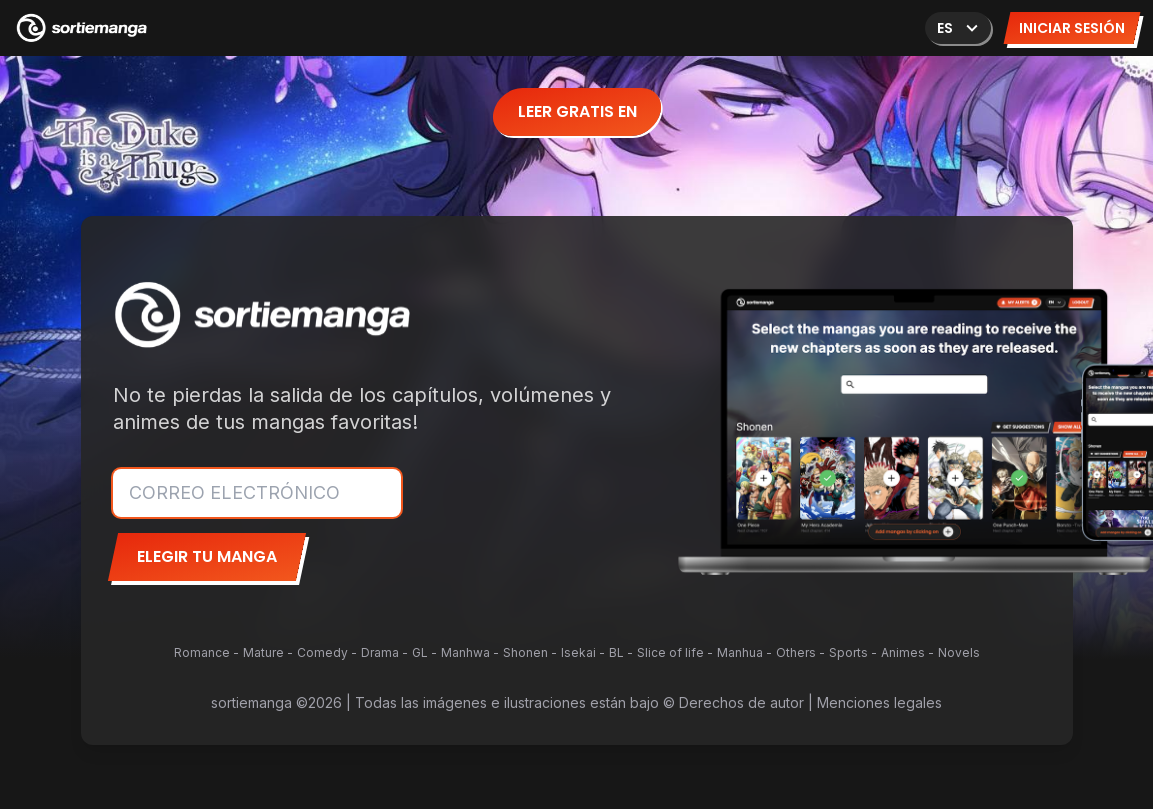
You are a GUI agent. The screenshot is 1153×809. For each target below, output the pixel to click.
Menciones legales (879, 702)
